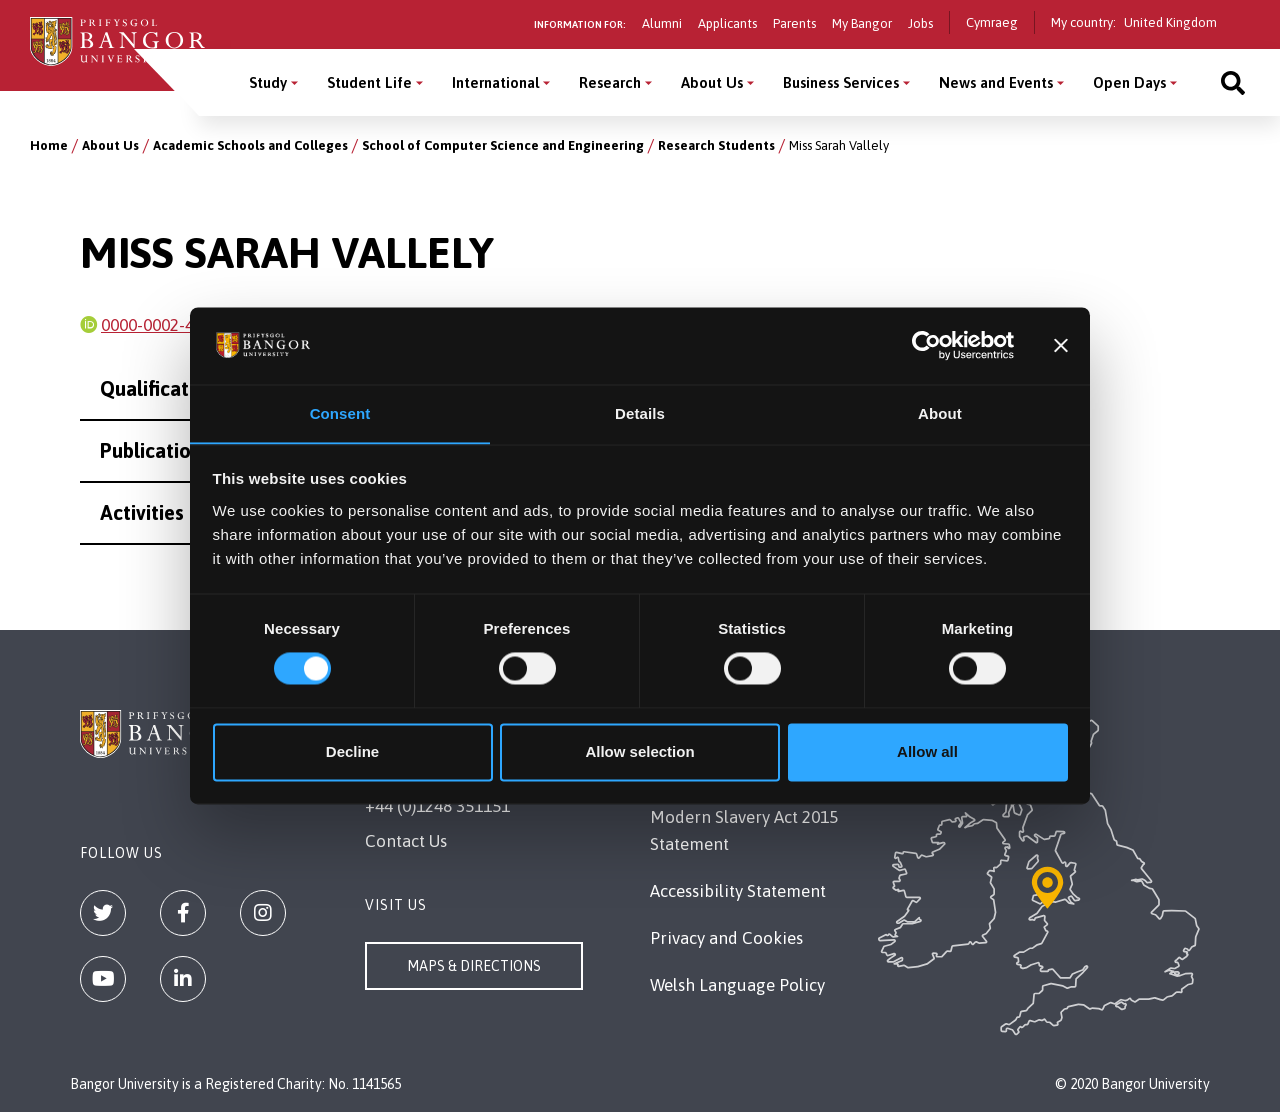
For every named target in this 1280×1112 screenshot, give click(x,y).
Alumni (662, 23)
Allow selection (639, 752)
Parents (794, 23)
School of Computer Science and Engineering (503, 145)
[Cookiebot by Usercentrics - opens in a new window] (926, 345)
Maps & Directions (474, 966)
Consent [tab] (340, 413)
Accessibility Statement (738, 891)
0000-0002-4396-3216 (182, 325)
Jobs (920, 23)
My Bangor (862, 23)
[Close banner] (1061, 345)
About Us (110, 145)
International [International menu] (495, 82)
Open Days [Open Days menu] (1129, 82)
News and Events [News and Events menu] (996, 82)
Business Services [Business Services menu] (841, 82)
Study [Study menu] (268, 82)
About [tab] (940, 413)
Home (49, 145)
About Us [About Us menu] (712, 82)
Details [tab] (640, 413)
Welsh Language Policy (737, 985)
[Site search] (1233, 82)
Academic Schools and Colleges (250, 145)
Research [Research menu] (610, 82)
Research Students (716, 145)
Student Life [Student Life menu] (369, 82)
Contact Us (406, 841)
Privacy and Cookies (726, 938)
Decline (352, 752)
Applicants (727, 23)
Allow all (927, 752)
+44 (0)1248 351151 (437, 806)
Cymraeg (992, 22)
